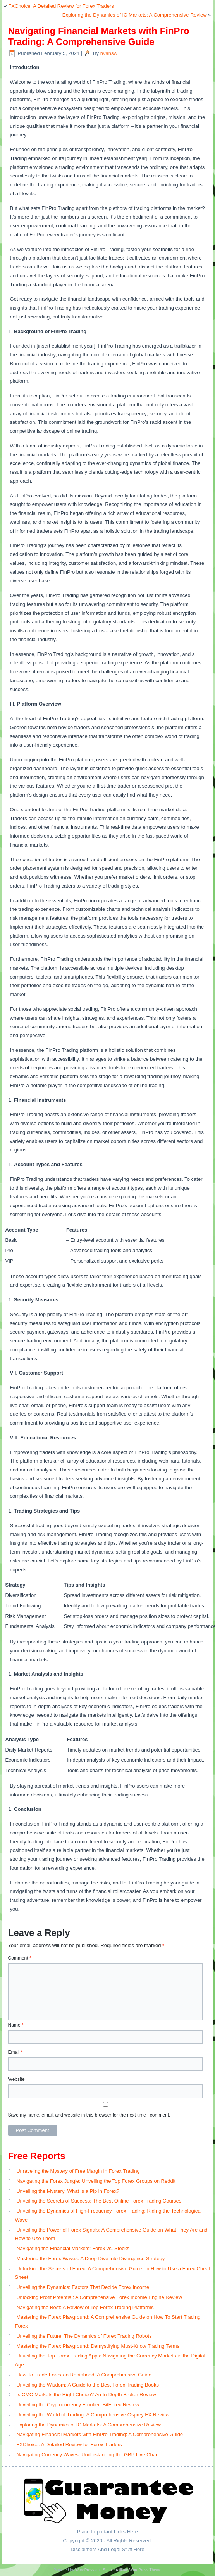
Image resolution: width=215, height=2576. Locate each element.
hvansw (108, 53)
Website (16, 2079)
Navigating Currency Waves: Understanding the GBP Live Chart (87, 2454)
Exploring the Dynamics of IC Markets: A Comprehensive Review (134, 15)
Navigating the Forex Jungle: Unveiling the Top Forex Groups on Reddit (95, 2181)
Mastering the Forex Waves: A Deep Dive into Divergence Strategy (90, 2258)
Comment (19, 1958)
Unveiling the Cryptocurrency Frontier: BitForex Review (77, 2404)
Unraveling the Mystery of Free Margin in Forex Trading (78, 2171)
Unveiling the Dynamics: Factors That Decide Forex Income (82, 2287)
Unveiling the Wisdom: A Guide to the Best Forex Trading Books (87, 2385)
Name (16, 2025)
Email (15, 2052)
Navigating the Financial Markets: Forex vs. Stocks (72, 2248)
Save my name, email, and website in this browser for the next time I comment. (89, 2115)
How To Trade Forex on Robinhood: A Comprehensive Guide (83, 2375)
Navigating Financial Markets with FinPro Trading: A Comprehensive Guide (99, 2434)
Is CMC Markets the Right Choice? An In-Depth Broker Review (86, 2394)
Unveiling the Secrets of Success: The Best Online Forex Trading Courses (98, 2201)
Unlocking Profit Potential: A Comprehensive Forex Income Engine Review (99, 2297)
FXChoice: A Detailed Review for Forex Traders (61, 6)
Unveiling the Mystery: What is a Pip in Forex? (67, 2191)
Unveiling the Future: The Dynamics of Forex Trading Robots (83, 2336)
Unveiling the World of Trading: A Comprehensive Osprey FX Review (92, 2415)
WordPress (84, 2570)
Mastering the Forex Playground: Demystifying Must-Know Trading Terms (97, 2346)
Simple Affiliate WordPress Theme (132, 2570)
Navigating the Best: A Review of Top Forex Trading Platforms (85, 2307)
